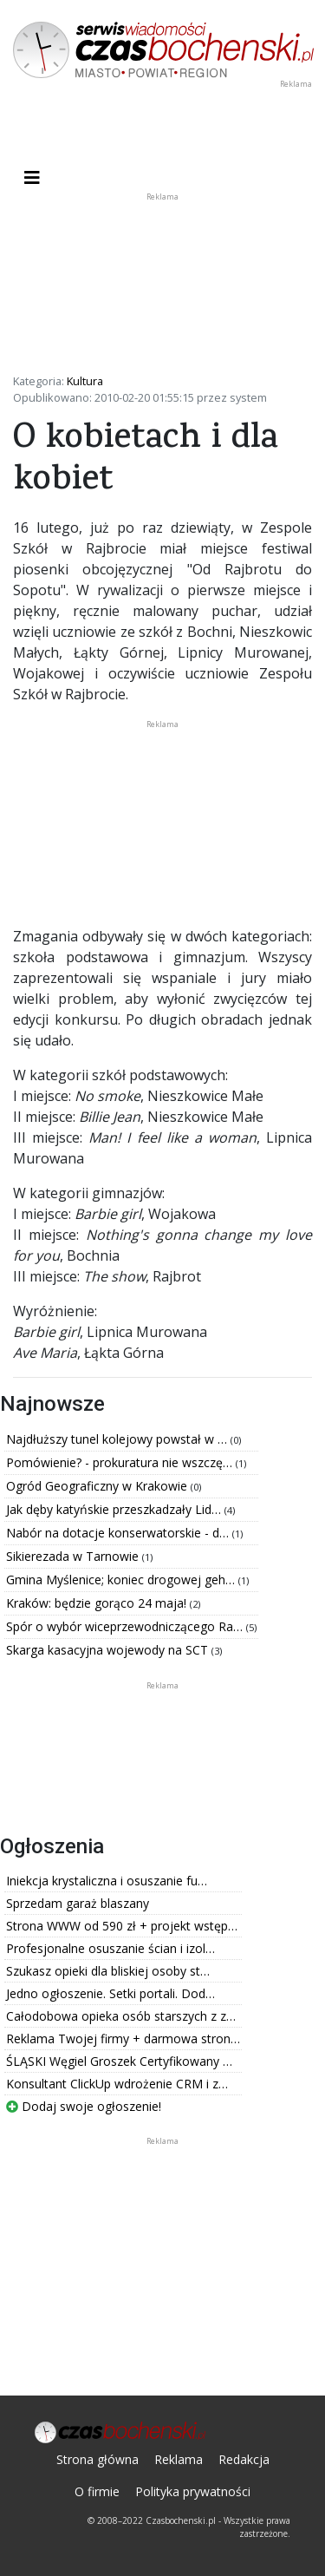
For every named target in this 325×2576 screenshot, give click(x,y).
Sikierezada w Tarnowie (74, 1556)
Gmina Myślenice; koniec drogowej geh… (122, 1579)
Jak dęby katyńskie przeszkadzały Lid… (115, 1509)
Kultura (85, 381)
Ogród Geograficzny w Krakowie (98, 1486)
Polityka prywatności (192, 2491)
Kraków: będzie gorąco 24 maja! (98, 1603)
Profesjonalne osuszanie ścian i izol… (110, 1948)
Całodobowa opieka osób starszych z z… (121, 2016)
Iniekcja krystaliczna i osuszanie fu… (106, 1880)
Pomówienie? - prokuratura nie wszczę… (121, 1462)
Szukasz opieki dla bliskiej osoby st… (108, 1971)
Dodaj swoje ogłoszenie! (83, 2106)
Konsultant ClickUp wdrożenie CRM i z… (117, 2083)
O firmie (97, 2491)
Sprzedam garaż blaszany (77, 1903)
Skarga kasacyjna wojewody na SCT (108, 1650)
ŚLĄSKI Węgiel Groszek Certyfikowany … (119, 2061)
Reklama (178, 2459)
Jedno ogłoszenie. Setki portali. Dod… (110, 1993)
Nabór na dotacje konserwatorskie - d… (119, 1532)
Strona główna (97, 2459)
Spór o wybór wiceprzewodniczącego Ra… (126, 1626)
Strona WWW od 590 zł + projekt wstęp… (121, 1925)
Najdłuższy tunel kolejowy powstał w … (118, 1439)
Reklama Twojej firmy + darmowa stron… (123, 2038)
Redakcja (244, 2459)
